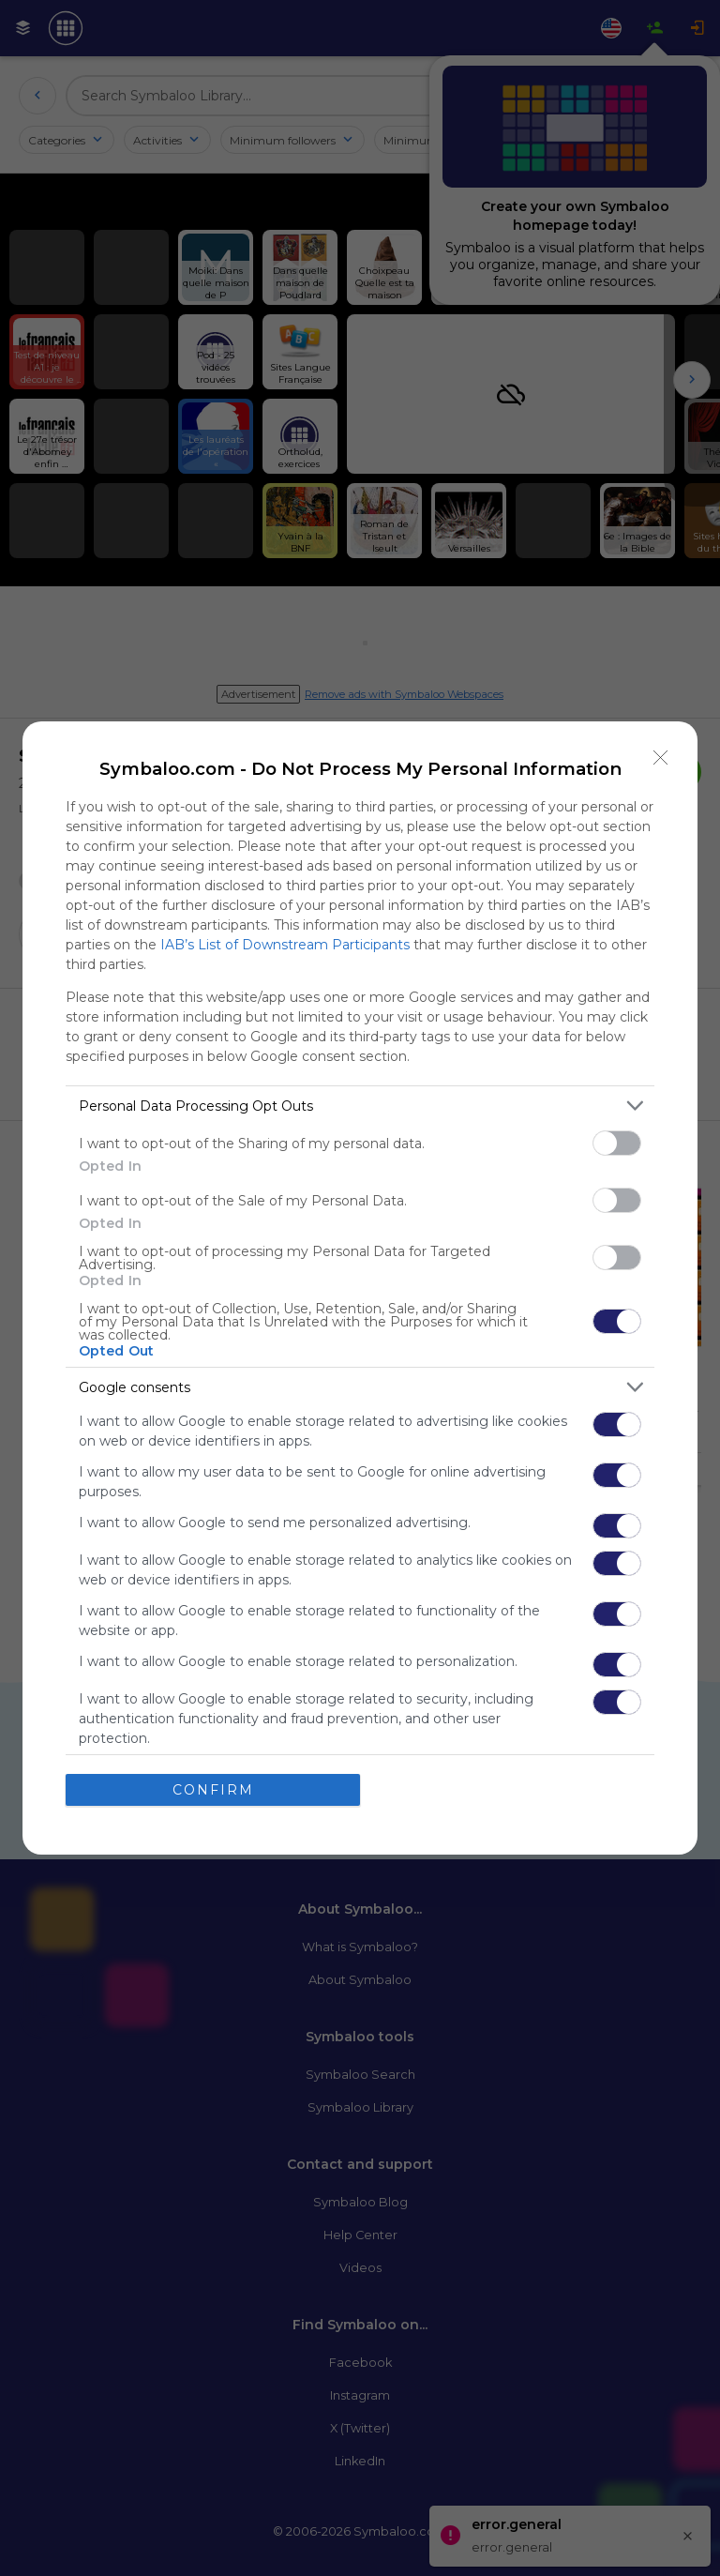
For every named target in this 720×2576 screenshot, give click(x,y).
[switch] (616, 1143)
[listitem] (360, 1105)
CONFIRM (213, 1789)
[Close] (661, 758)
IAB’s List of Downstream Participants (285, 944)
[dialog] (360, 1288)
